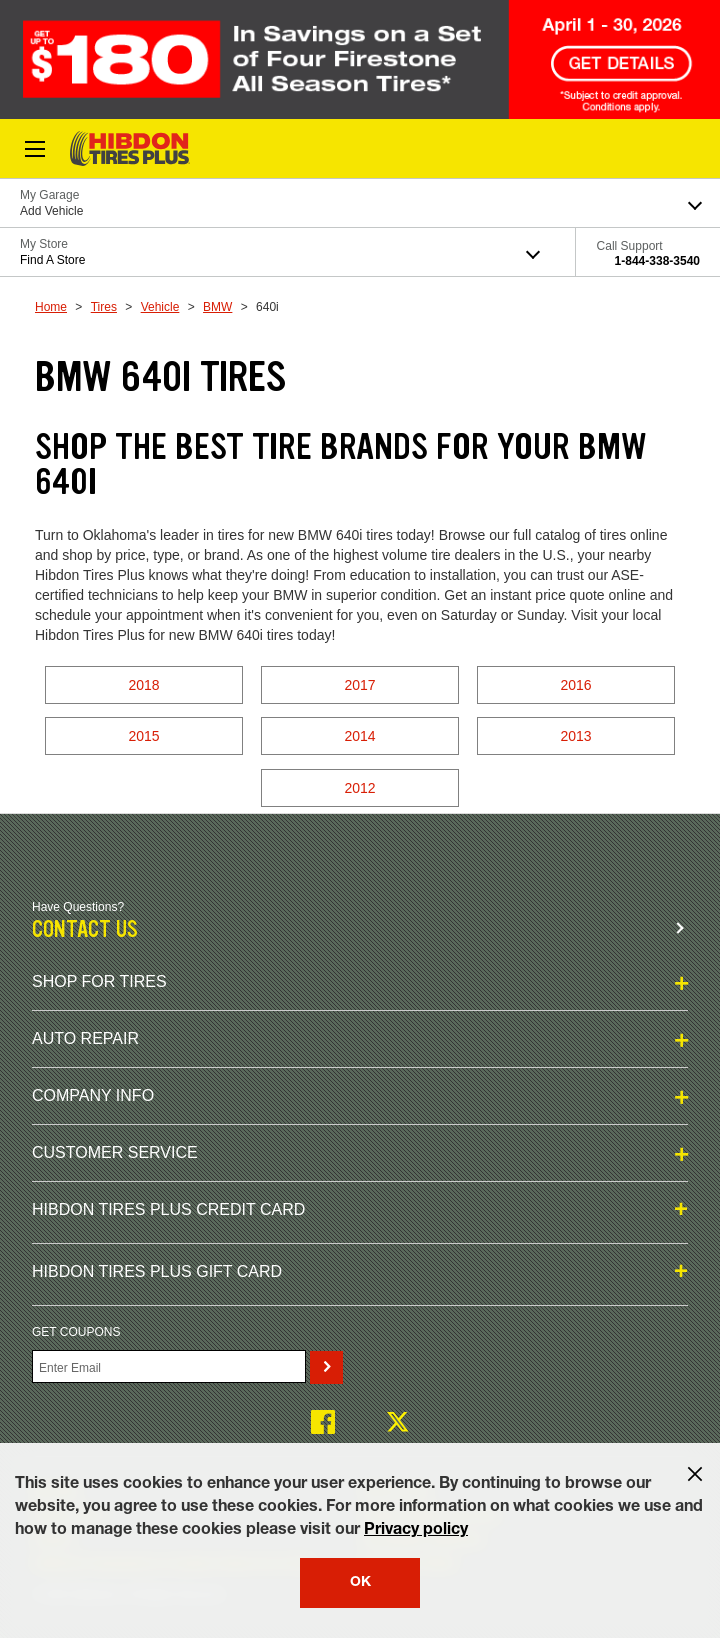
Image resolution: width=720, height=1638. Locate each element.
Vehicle (160, 307)
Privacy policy (416, 1531)
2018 (143, 685)
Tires (104, 307)
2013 (575, 736)
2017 (359, 685)
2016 (575, 685)
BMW (217, 307)
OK (360, 1583)
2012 (359, 788)
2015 (143, 736)
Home (51, 307)
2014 (359, 736)
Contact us (85, 929)
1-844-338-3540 (657, 261)
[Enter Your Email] (169, 1366)
